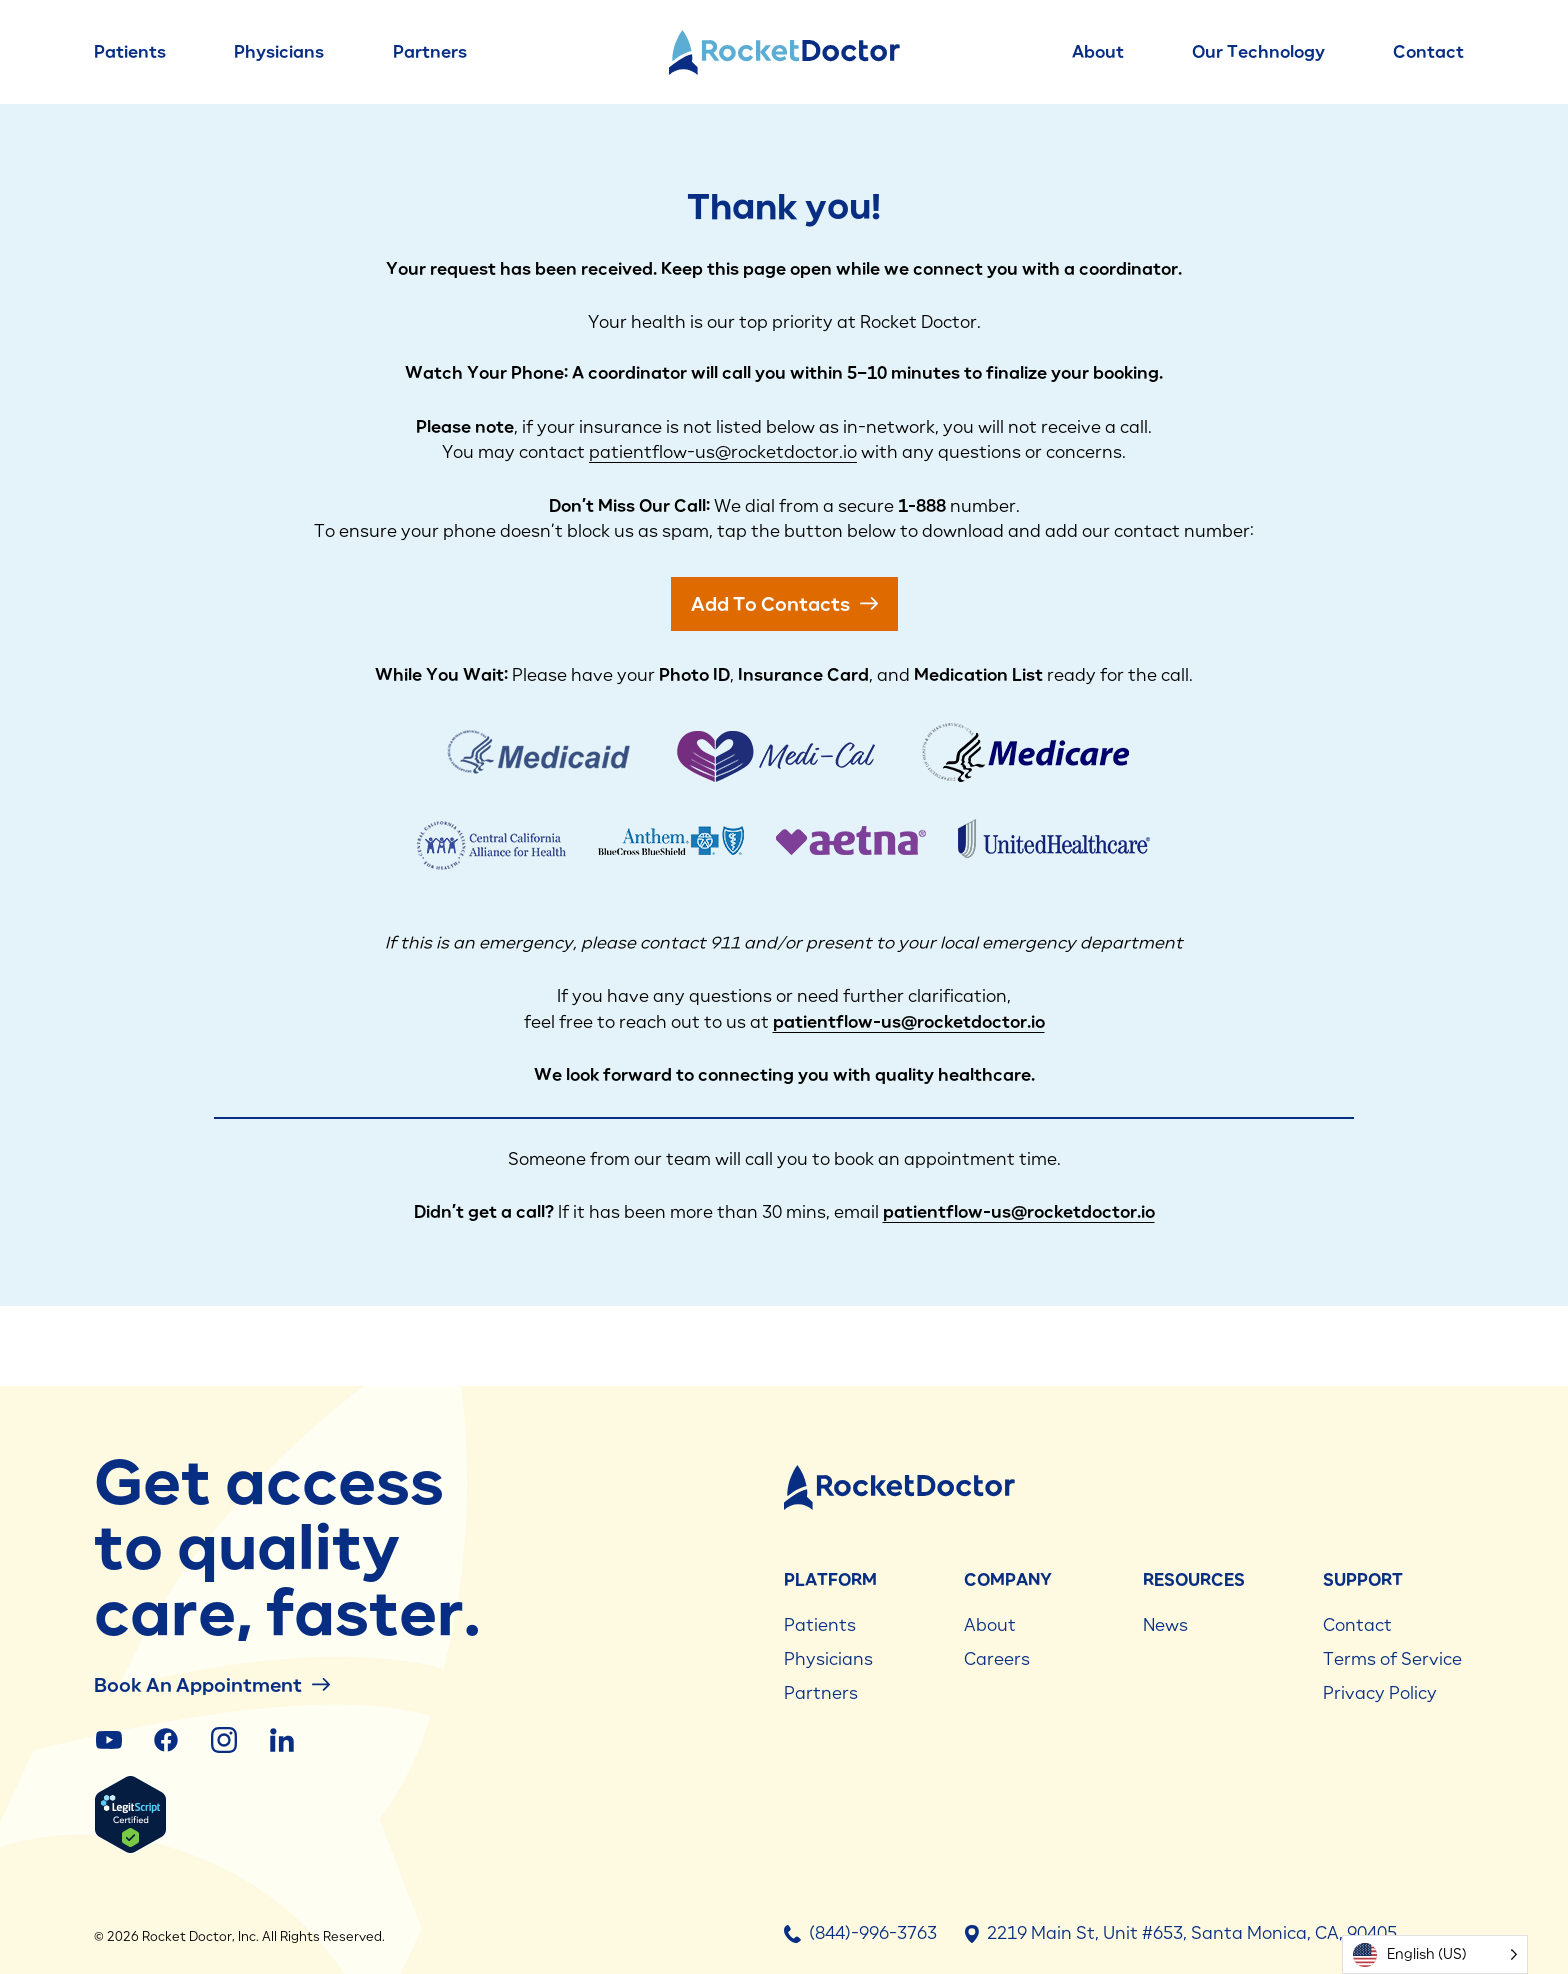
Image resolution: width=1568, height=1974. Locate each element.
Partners (430, 52)
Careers (997, 1659)
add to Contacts (784, 603)
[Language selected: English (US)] (1435, 1954)
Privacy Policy (1380, 1693)
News (1165, 1625)
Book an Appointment (212, 1684)
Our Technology (1258, 52)
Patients (130, 52)
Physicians (279, 52)
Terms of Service (1392, 1659)
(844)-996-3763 (860, 1933)
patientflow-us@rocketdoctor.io (723, 452)
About (1098, 52)
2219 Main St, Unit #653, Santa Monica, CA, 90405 (1181, 1933)
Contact (1428, 52)
